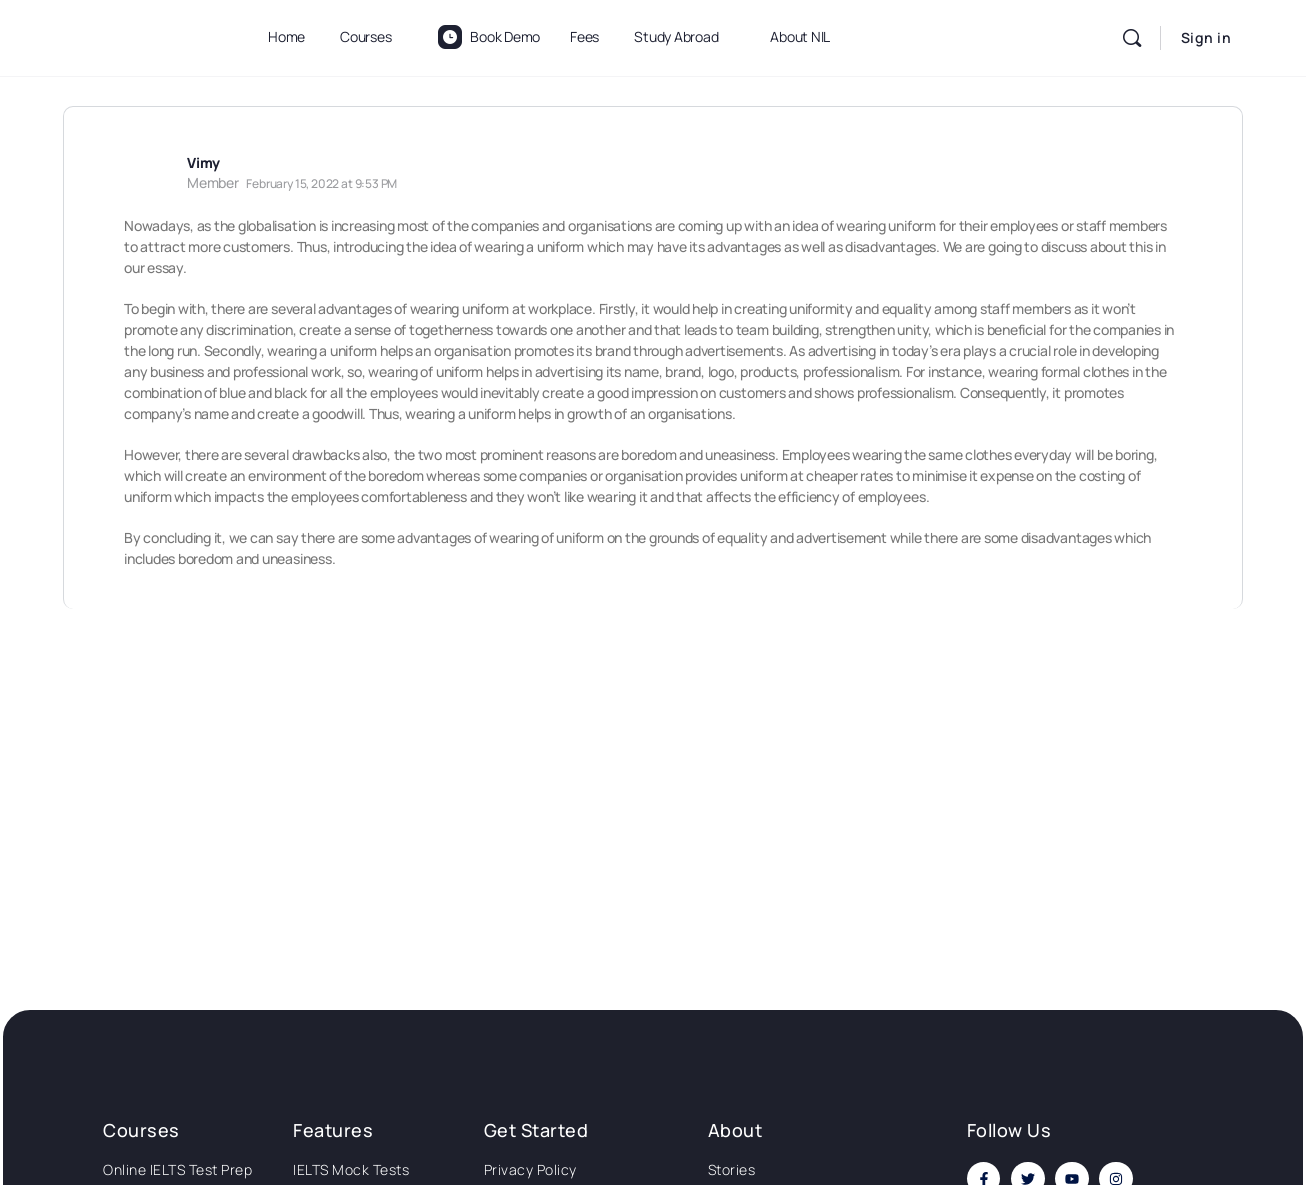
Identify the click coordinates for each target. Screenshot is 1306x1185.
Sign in (1206, 37)
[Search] (1132, 38)
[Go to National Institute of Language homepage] (143, 34)
